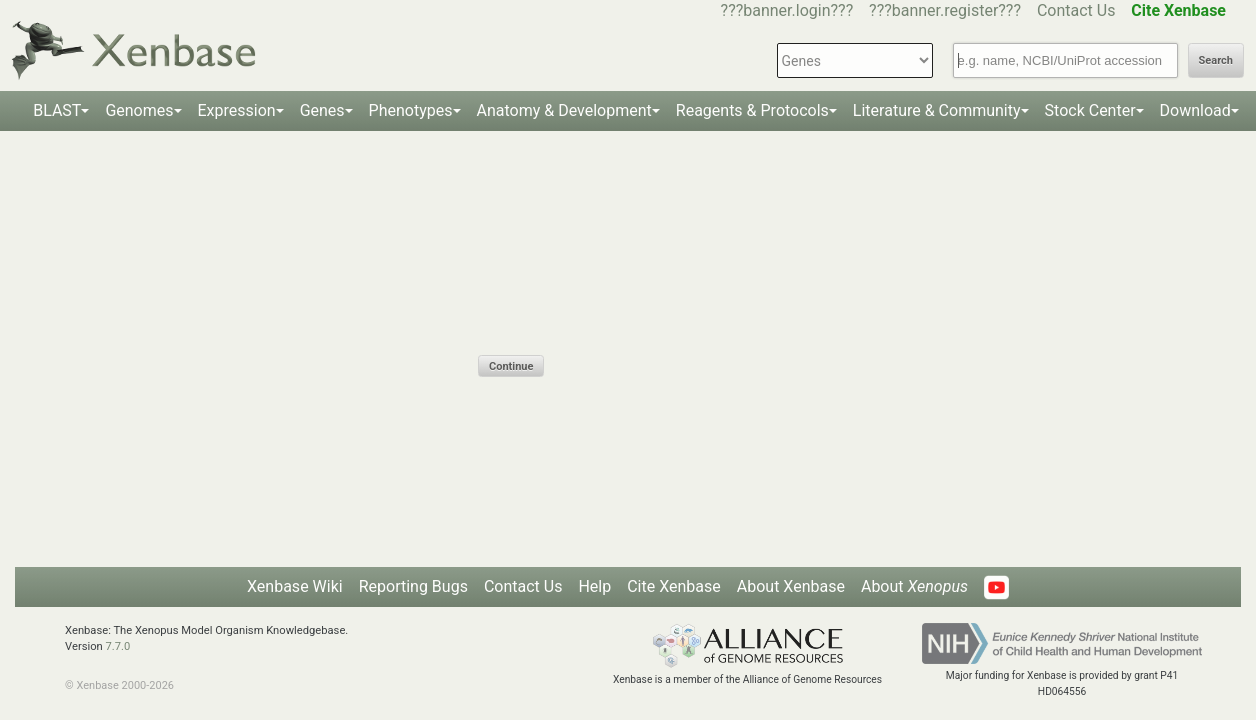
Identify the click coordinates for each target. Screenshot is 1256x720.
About (914, 586)
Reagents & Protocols (752, 110)
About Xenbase (791, 586)
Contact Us (1076, 10)
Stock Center (1090, 110)
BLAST (57, 110)
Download (1195, 110)
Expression (237, 110)
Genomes (139, 110)
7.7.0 (118, 646)
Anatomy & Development (564, 110)
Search (1216, 60)
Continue (511, 366)
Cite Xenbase (674, 586)
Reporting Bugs (413, 586)
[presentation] (630, 316)
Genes (322, 110)
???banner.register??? (945, 10)
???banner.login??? (787, 10)
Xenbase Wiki (295, 586)
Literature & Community (937, 110)
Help (594, 586)
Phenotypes (411, 110)
